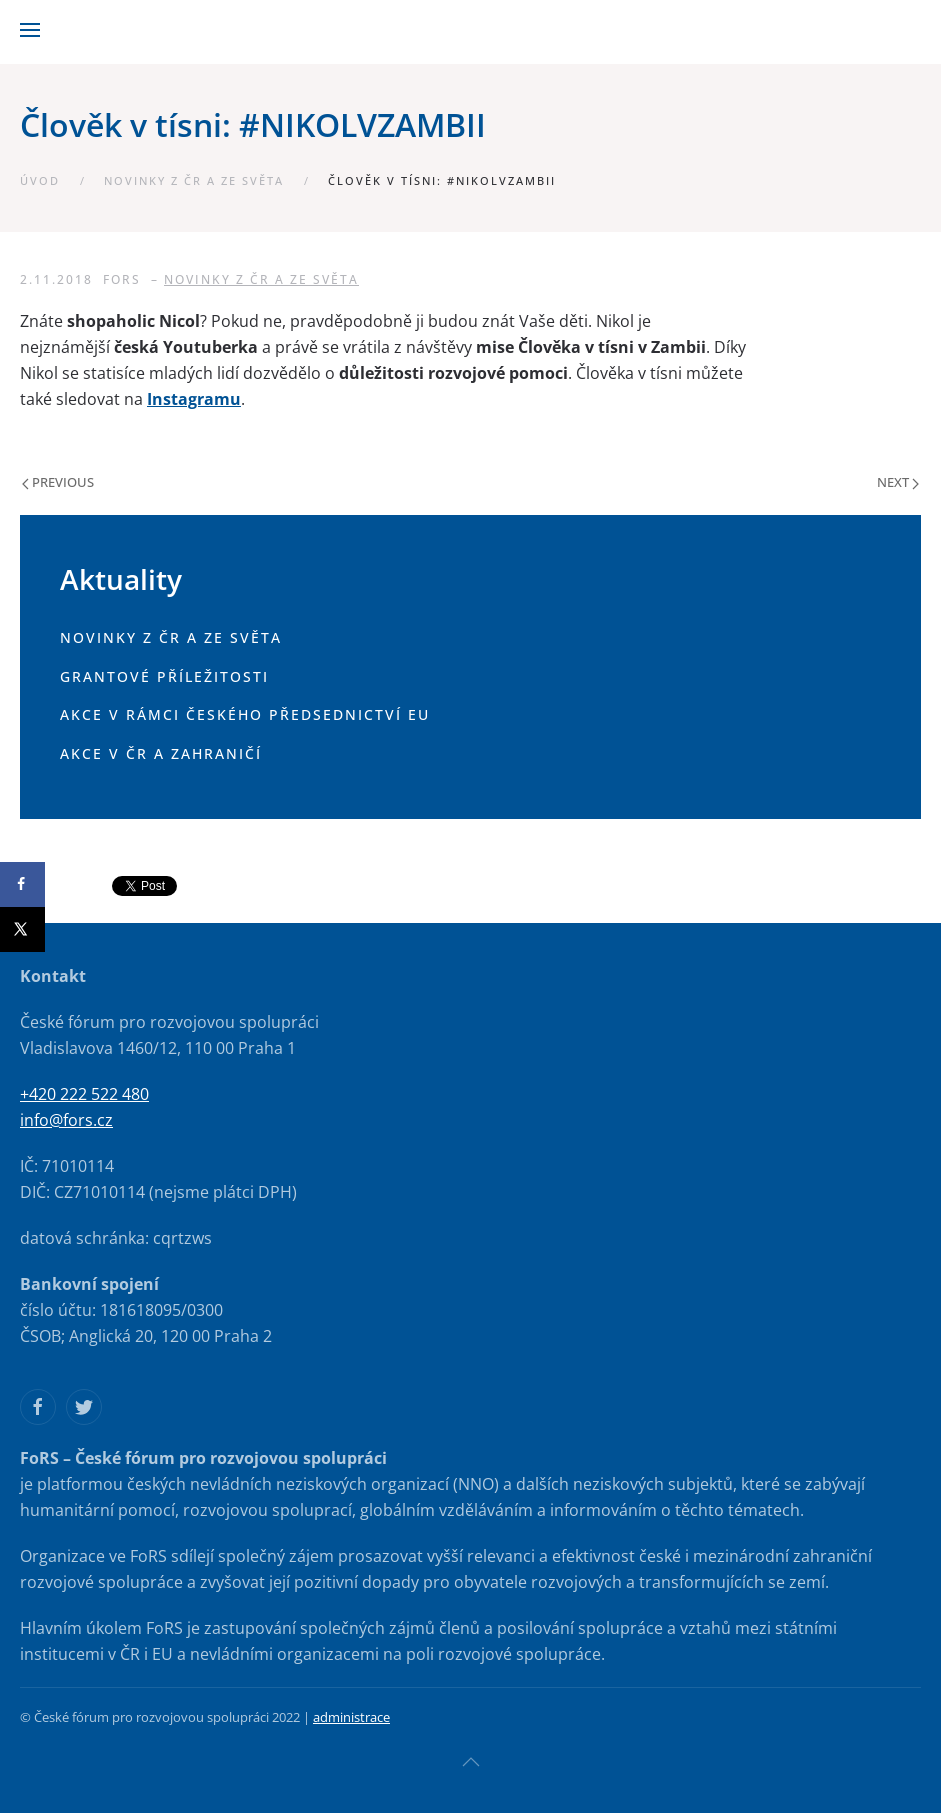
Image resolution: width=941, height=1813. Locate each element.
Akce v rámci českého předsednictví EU (245, 714)
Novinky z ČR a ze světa (194, 180)
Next (898, 482)
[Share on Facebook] (22, 884)
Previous (58, 482)
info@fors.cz (66, 1120)
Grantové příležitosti (164, 676)
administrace (351, 1717)
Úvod (40, 180)
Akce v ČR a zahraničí (161, 753)
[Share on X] (22, 929)
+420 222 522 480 (84, 1094)
